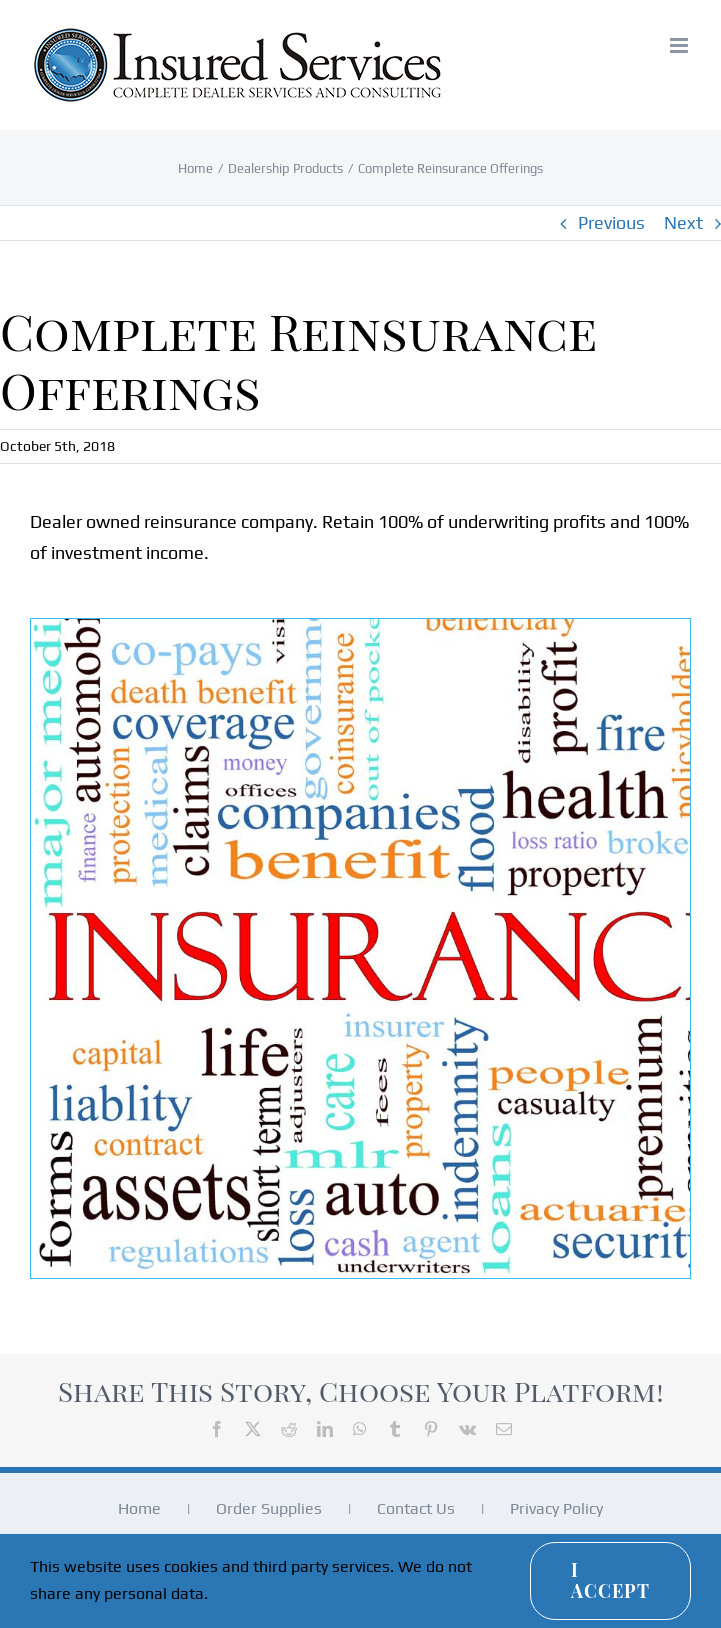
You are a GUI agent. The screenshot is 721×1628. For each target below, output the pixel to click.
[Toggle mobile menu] (680, 45)
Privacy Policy (556, 1508)
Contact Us (416, 1508)
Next (683, 222)
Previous (611, 222)
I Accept (610, 1580)
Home (139, 1508)
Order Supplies (269, 1508)
